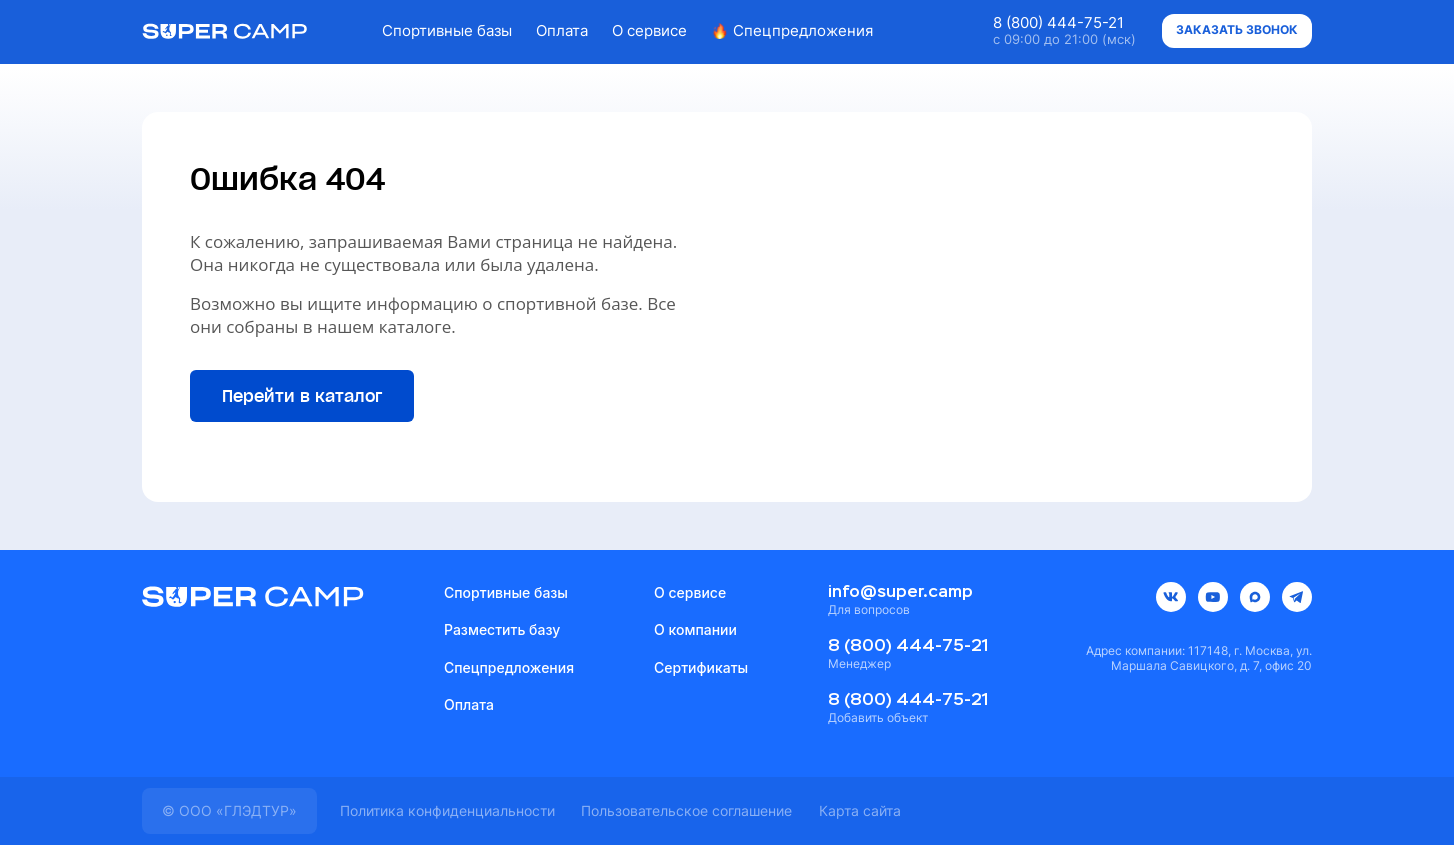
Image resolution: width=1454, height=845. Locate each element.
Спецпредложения (792, 30)
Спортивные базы (447, 30)
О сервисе (649, 30)
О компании (695, 629)
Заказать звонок (1237, 29)
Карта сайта (860, 810)
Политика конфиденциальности (447, 810)
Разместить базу (502, 629)
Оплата (562, 30)
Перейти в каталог (302, 396)
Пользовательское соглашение (686, 810)
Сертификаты (701, 667)
